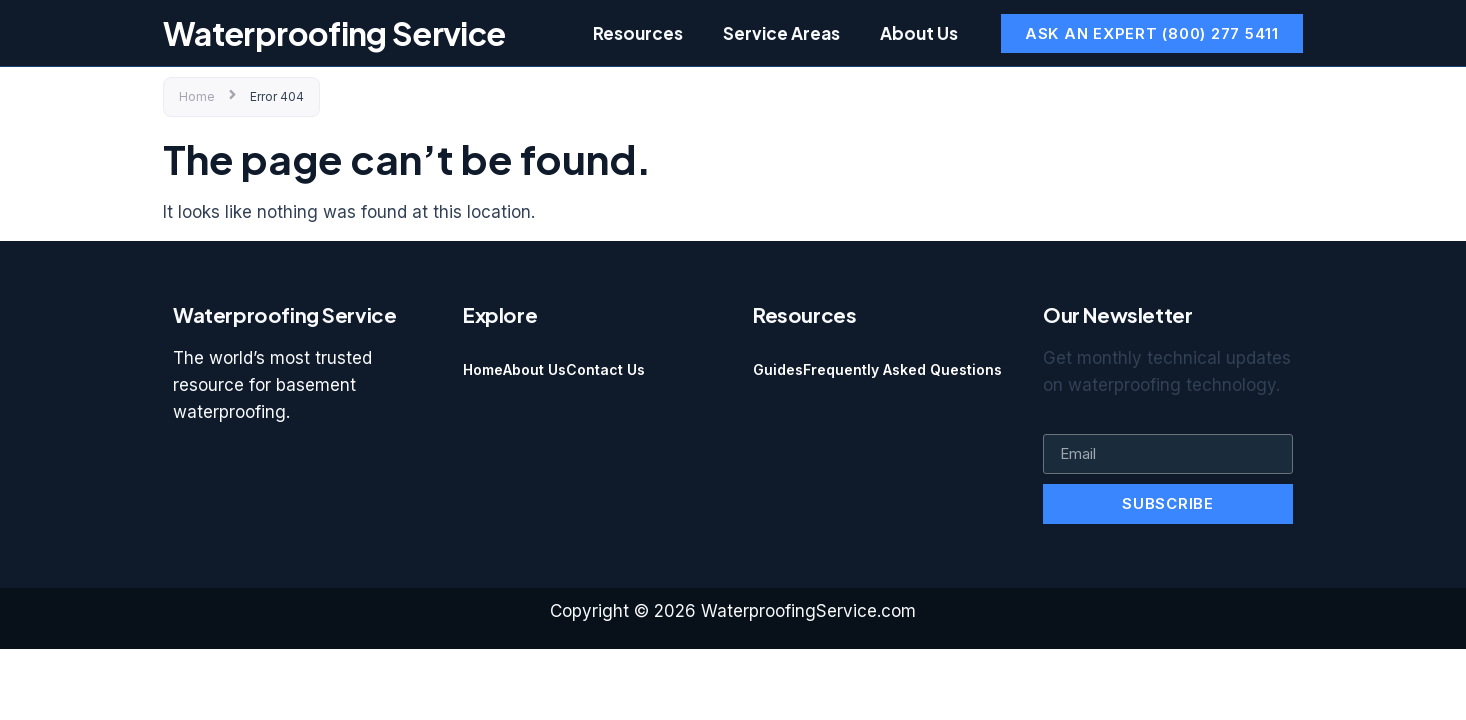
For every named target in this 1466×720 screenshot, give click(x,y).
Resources (638, 33)
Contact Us (605, 369)
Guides (778, 369)
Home (197, 96)
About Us (919, 33)
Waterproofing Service (334, 33)
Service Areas (781, 33)
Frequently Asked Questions (902, 369)
